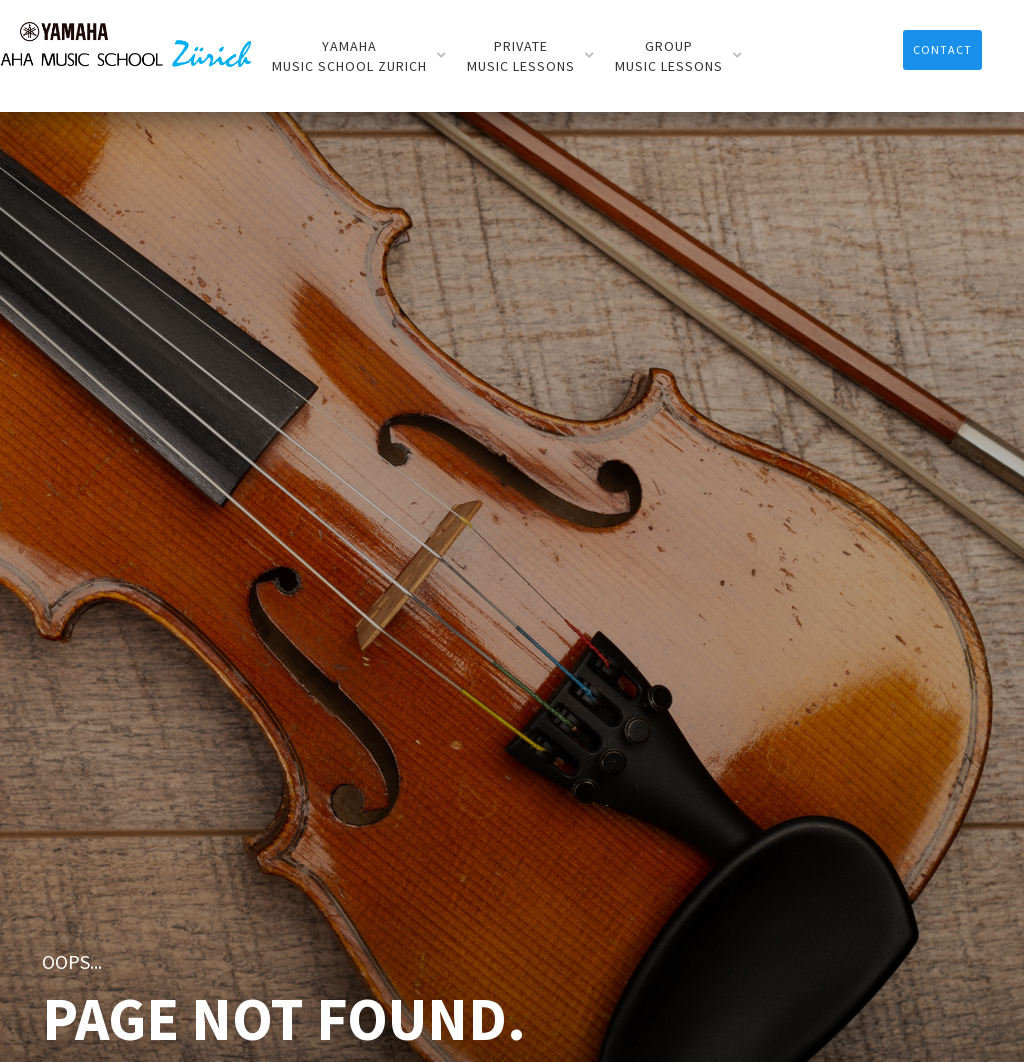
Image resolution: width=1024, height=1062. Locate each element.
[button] (359, 56)
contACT (942, 49)
